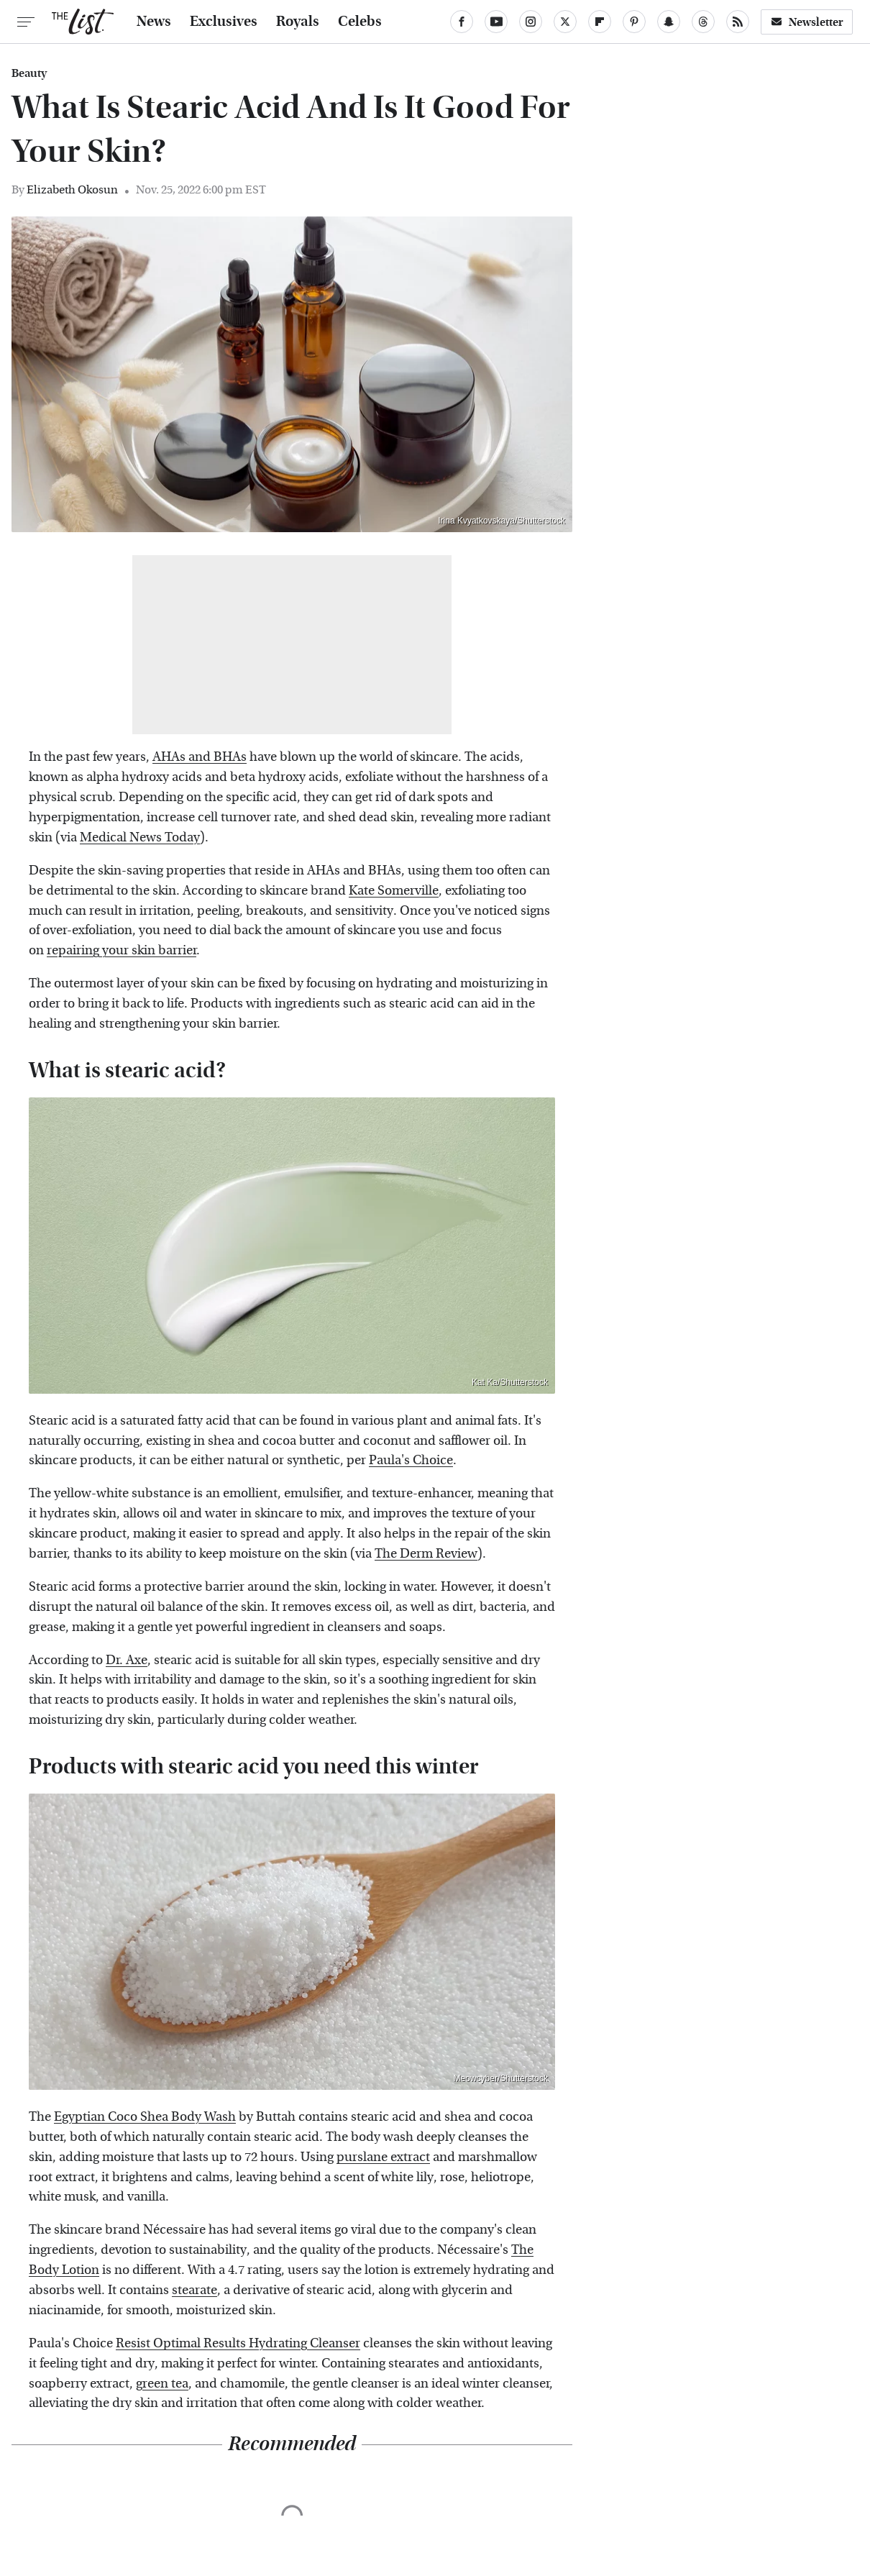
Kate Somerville (394, 890)
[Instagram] (530, 21)
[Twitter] (565, 21)
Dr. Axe (126, 1660)
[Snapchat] (668, 21)
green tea (162, 2383)
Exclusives (223, 21)
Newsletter (806, 22)
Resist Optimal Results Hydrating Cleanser (238, 2343)
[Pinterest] (634, 21)
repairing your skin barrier (121, 950)
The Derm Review (426, 1553)
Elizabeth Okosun (72, 189)
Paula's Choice (411, 1460)
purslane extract (383, 2157)
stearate (194, 2290)
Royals (297, 21)
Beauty (29, 73)
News (154, 21)
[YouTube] (496, 21)
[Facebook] (461, 21)
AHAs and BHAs (199, 756)
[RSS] (737, 21)
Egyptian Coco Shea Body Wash (145, 2116)
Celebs (360, 21)
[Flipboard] (599, 21)
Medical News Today (140, 837)
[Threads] (703, 21)
